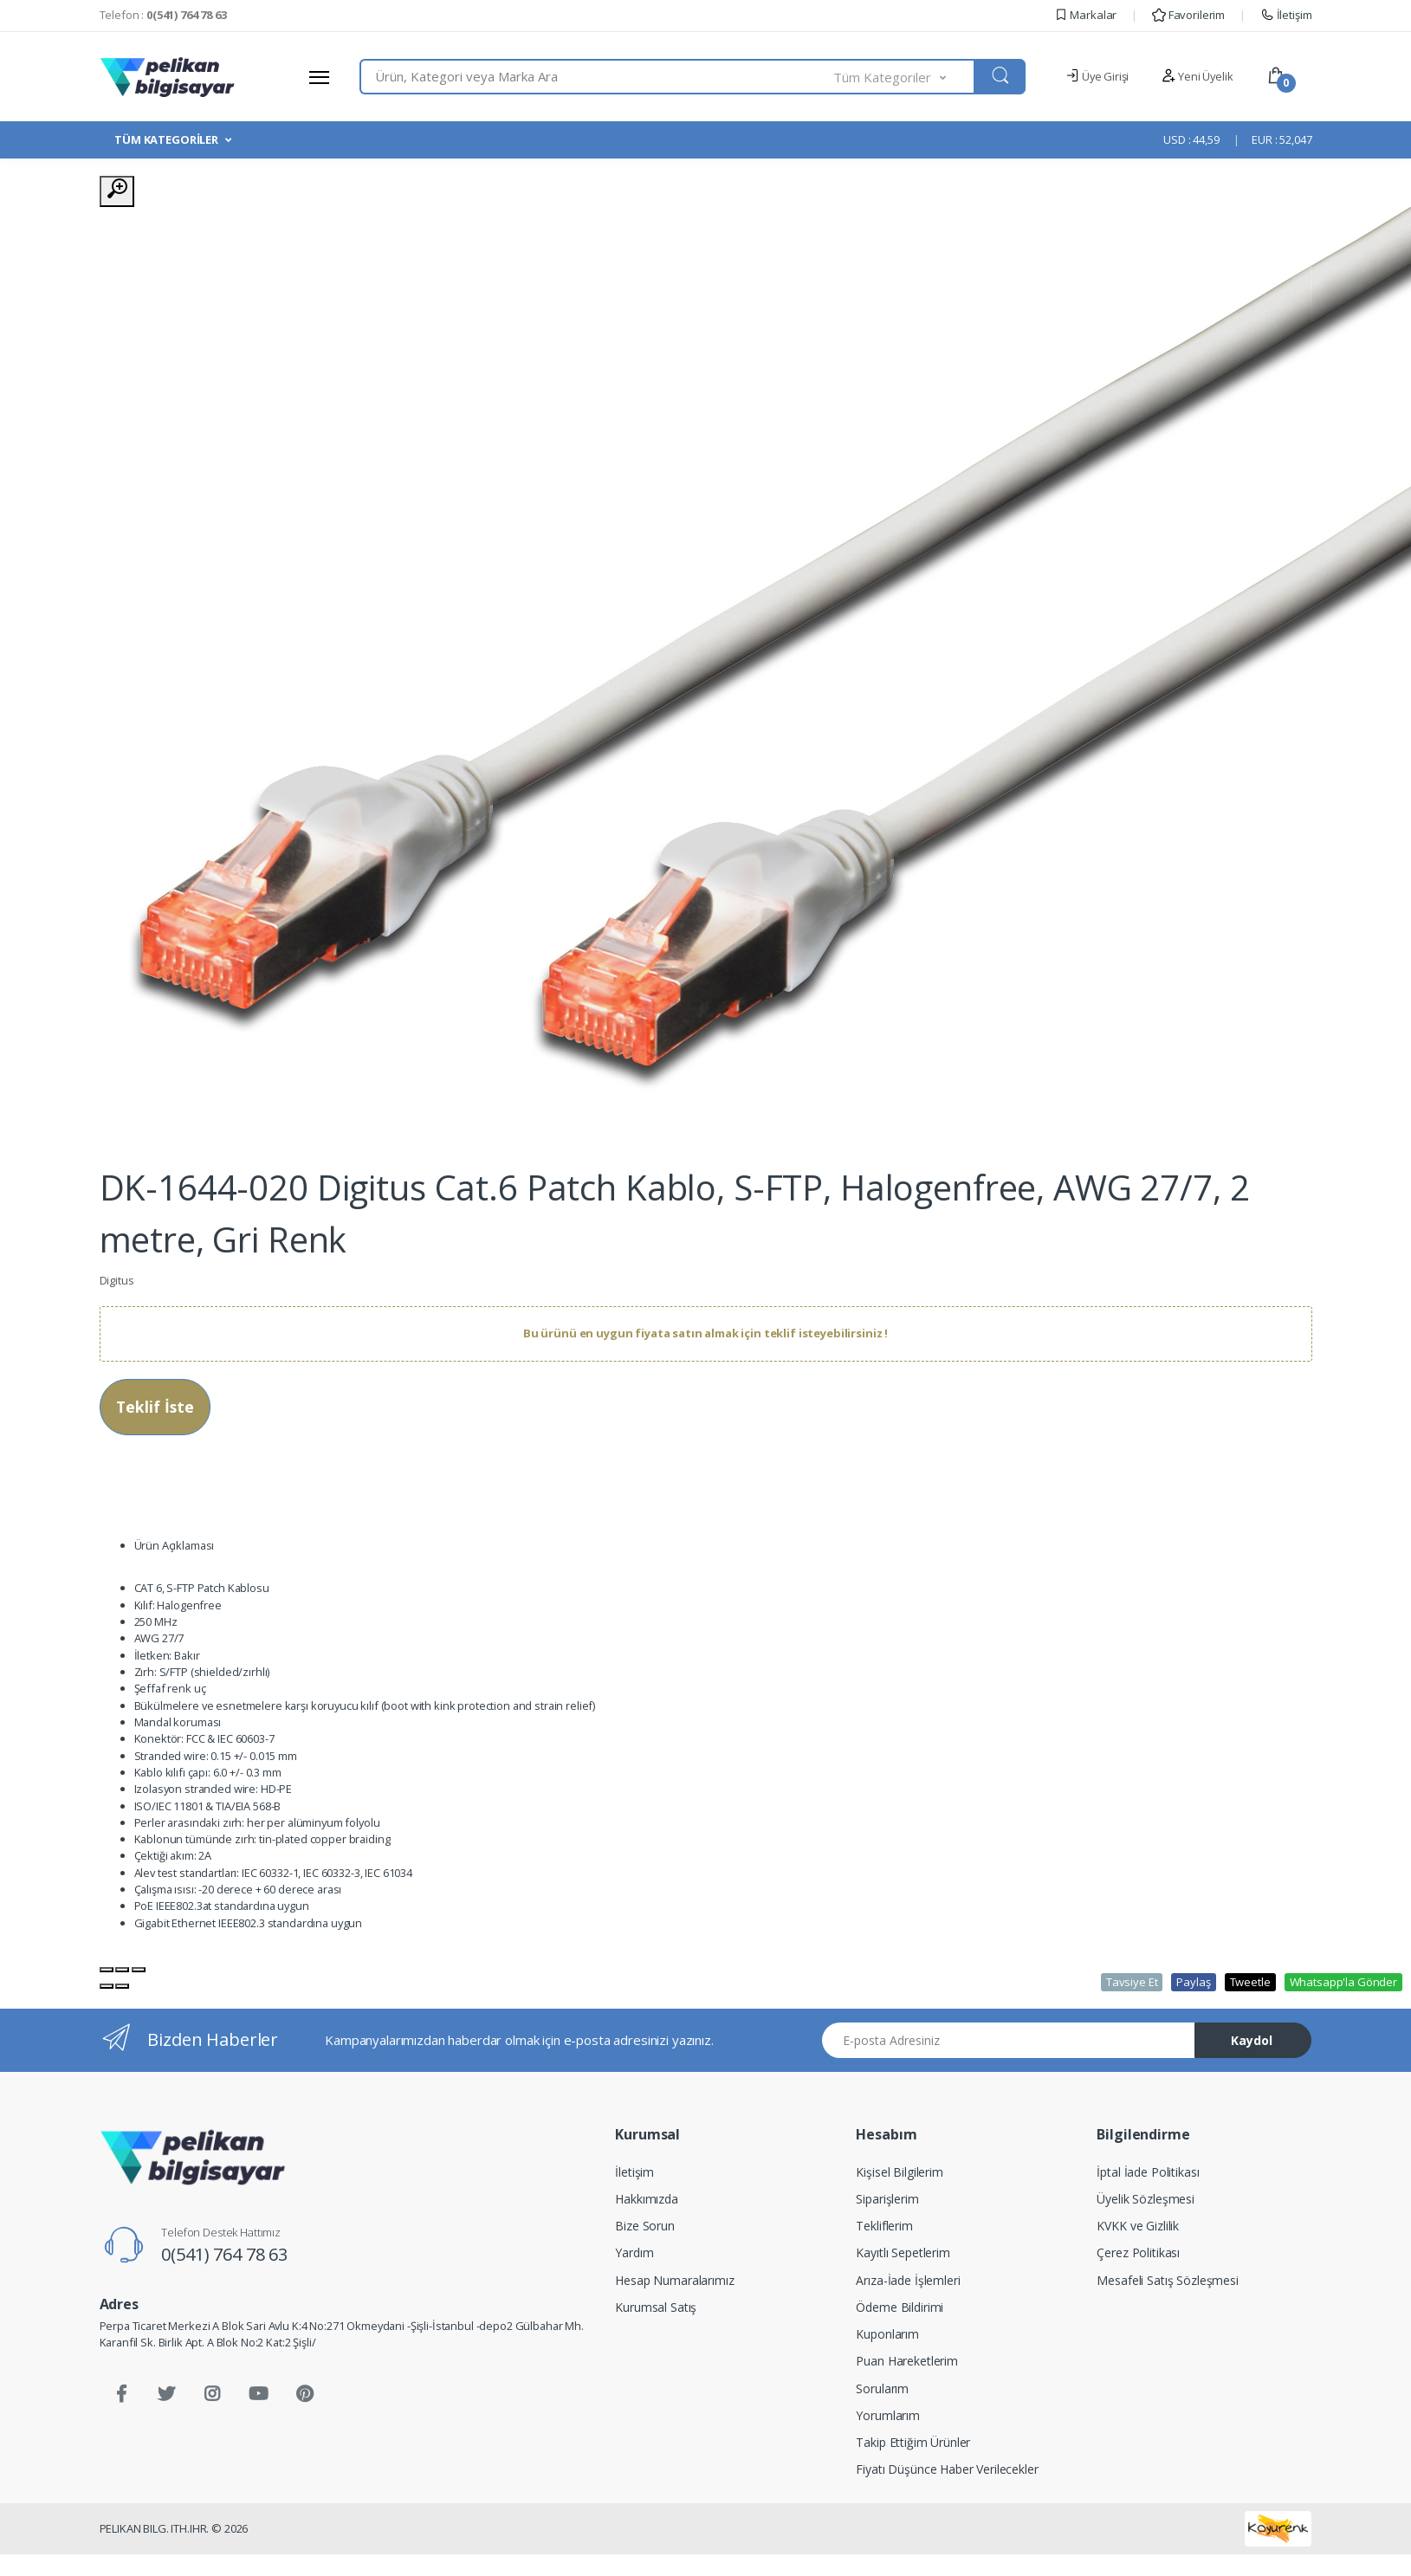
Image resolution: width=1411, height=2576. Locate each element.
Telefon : (163, 15)
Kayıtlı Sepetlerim (902, 2252)
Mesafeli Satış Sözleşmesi (1167, 2280)
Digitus (117, 1280)
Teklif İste (155, 1406)
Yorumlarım (888, 2415)
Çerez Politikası (1138, 2252)
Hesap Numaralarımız (674, 2280)
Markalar (1085, 15)
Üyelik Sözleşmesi (1145, 2199)
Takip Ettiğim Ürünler (913, 2442)
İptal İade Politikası (1148, 2172)
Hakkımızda (646, 2199)
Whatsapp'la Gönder (1343, 1982)
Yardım (634, 2252)
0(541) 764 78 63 (224, 2254)
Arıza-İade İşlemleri (908, 2280)
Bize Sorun (645, 2225)
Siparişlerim (887, 2199)
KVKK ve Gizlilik (1138, 2225)
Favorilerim (1188, 15)
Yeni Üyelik (1197, 76)
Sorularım (882, 2388)
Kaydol (1251, 2040)
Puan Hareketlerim (907, 2361)
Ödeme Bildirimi (899, 2307)
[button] (904, 76)
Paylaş (1193, 1982)
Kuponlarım (887, 2334)
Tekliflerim (884, 2225)
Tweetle (1250, 1982)
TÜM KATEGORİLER (166, 139)
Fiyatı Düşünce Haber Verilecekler (947, 2469)
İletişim (1286, 15)
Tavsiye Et (1132, 1982)
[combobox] (597, 76)
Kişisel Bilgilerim (899, 2172)
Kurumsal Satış (655, 2307)
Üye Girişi (1097, 76)
